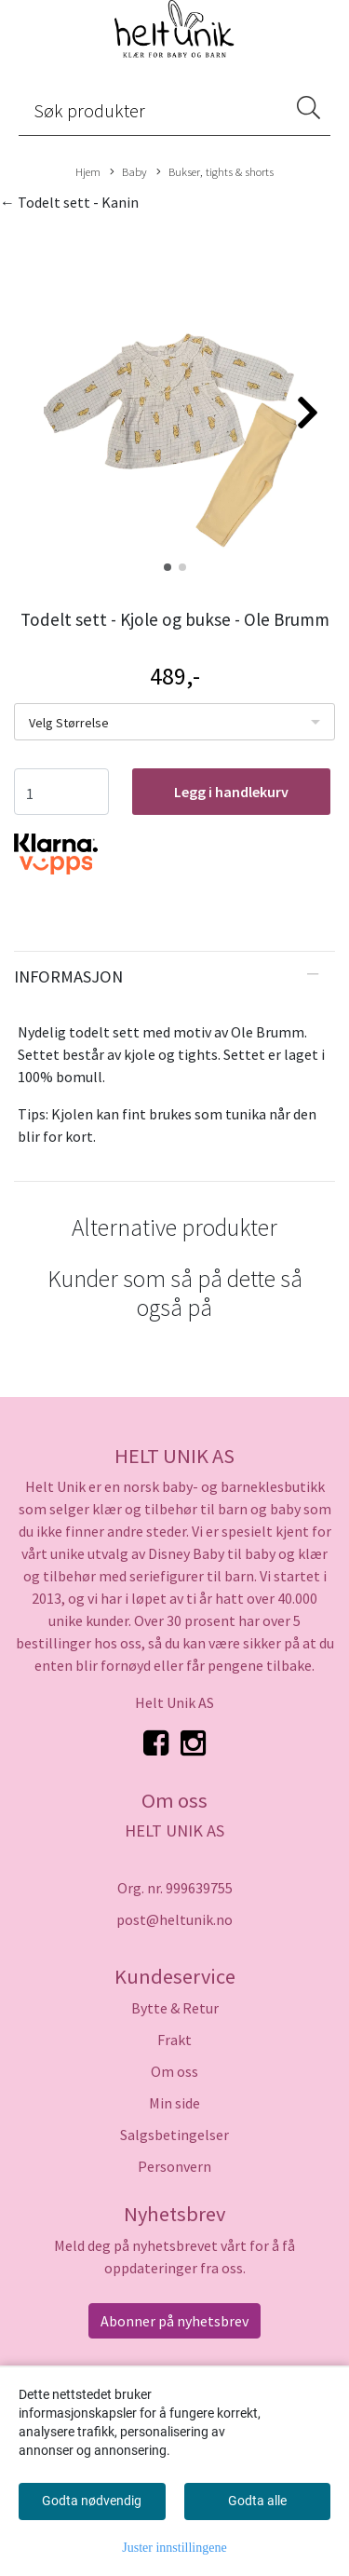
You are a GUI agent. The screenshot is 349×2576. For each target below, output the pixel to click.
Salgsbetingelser (174, 2134)
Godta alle (257, 2500)
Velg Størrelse (69, 722)
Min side (174, 2103)
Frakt (174, 2039)
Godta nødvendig (91, 2500)
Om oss (174, 2071)
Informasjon (68, 976)
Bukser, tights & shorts (215, 172)
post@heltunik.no (174, 1919)
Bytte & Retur (175, 2008)
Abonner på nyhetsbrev (174, 2321)
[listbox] (174, 721)
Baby (128, 172)
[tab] (174, 977)
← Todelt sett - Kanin (69, 202)
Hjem (88, 171)
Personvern (174, 2166)
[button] (167, 567)
